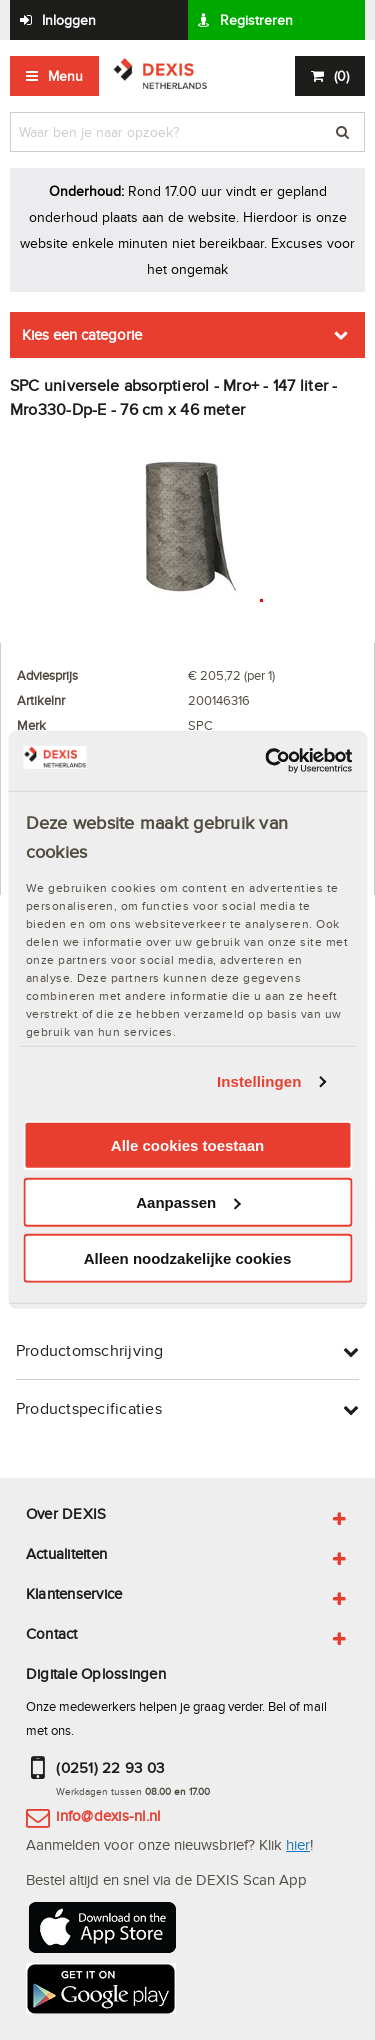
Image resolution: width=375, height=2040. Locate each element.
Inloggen (69, 20)
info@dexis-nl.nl (108, 1815)
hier (298, 1844)
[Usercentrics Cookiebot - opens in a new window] (267, 761)
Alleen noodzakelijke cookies (188, 1258)
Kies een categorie (82, 334)
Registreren (256, 20)
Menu (65, 76)
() (341, 76)
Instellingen (259, 1081)
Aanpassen (188, 1202)
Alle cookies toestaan (187, 1145)
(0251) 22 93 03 (110, 1767)
